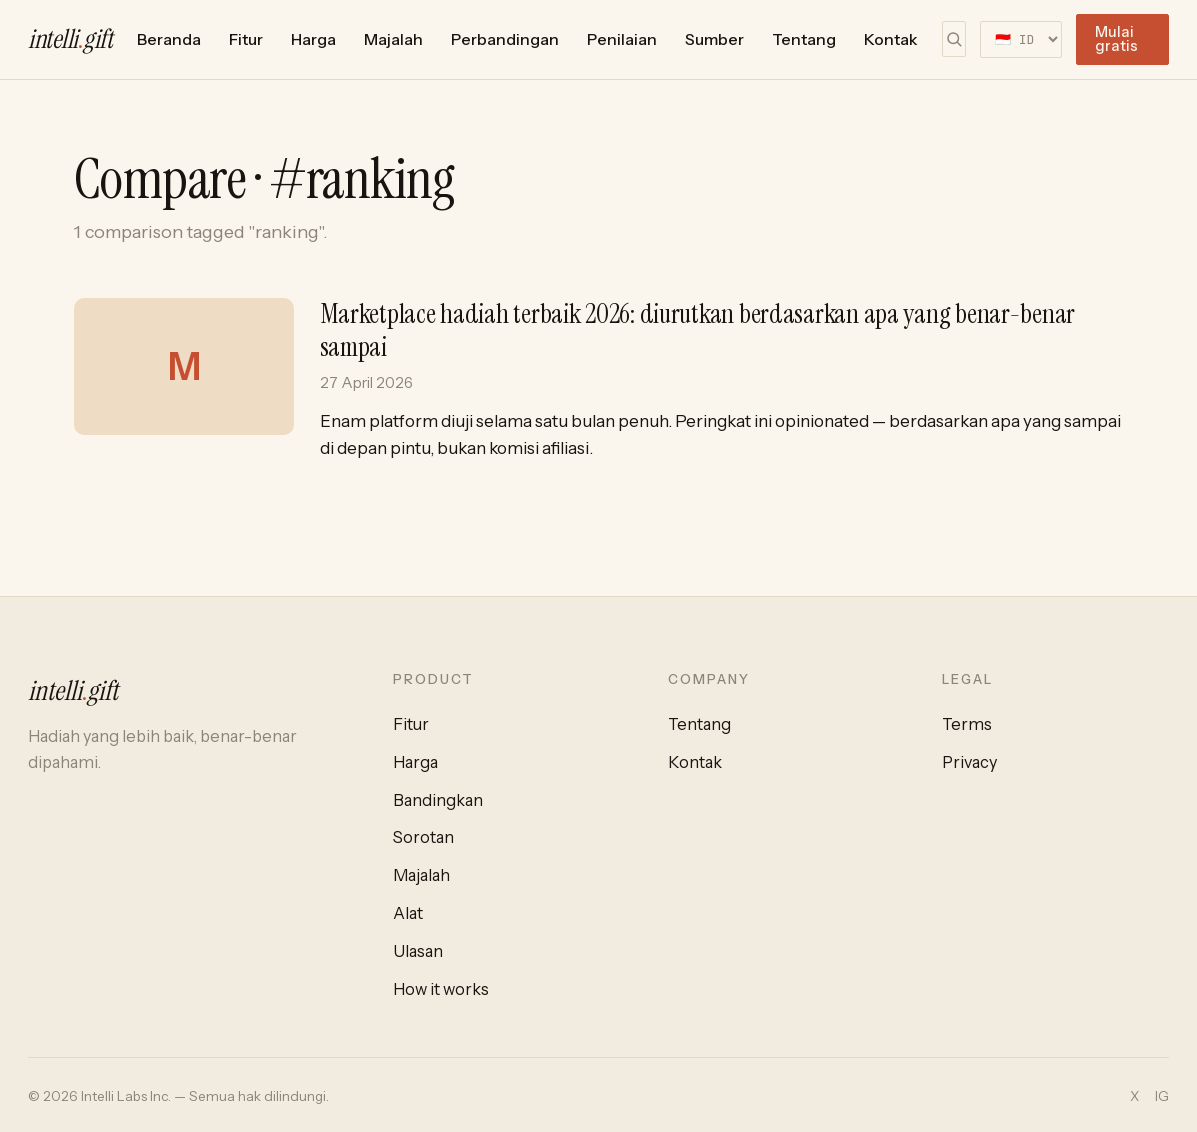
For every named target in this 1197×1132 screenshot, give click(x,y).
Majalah (393, 39)
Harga (313, 39)
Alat (408, 913)
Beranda (169, 39)
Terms (967, 724)
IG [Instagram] (1162, 1096)
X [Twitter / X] (1134, 1096)
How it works (441, 989)
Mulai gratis (1116, 39)
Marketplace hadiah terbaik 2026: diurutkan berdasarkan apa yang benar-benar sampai (698, 330)
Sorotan (423, 837)
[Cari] (954, 39)
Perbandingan (505, 39)
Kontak (891, 39)
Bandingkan (438, 800)
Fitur (246, 39)
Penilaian (622, 39)
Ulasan (418, 951)
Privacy (969, 762)
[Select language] (1021, 39)
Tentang (804, 39)
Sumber (714, 39)
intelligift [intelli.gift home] (70, 39)
